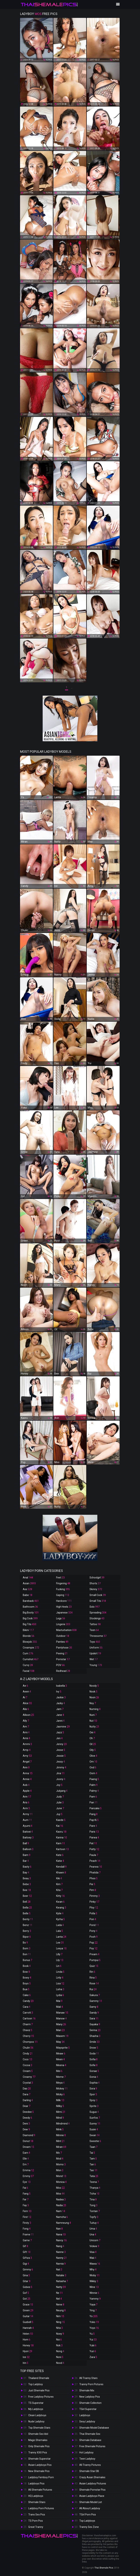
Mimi (60, 2111)
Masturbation (66, 1630)
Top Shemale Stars (39, 2427)
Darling (28, 2100)
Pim (93, 1890)
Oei (92, 1732)
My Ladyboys (35, 2409)
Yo (94, 2316)
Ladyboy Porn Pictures (41, 2508)
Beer (27, 1895)
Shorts (95, 1583)
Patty (94, 1849)
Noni (59, 2357)
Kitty (60, 1895)
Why (93, 2269)
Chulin (28, 2047)
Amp (26, 1749)
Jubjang (61, 1790)
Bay (26, 1872)
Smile (95, 2041)
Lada (60, 1925)
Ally (26, 1720)
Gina (26, 2275)
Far (25, 2199)
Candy (28, 2001)
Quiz (94, 1965)
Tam (93, 2158)
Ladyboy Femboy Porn (41, 2477)
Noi (59, 2339)
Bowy (27, 1977)
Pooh (94, 1936)
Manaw (62, 2012)
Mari (60, 2030)
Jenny (61, 1744)
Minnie (61, 2135)
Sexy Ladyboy (87, 2421)
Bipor (27, 1936)
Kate (59, 1855)
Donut (28, 2141)
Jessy (60, 1761)
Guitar (28, 2316)
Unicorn (95, 2240)
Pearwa (96, 1866)
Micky (60, 2094)
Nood (60, 2362)
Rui (93, 1989)
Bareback (31, 1600)
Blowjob (30, 1641)
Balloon (28, 1849)
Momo (61, 2164)
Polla (93, 1913)
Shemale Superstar (39, 2458)
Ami (26, 1732)
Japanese (64, 1612)
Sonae (94, 2071)
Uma (93, 2228)
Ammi (27, 1744)
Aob (26, 1784)
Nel (59, 2298)
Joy (59, 1784)
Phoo (94, 1878)
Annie (27, 1779)
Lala (59, 1930)
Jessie (61, 1755)
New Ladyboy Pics (89, 2396)
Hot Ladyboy (86, 2452)
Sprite (94, 2106)
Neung (61, 2310)
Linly (59, 1977)
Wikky (94, 2281)
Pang (94, 1814)
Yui (93, 2339)
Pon (93, 1919)
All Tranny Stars (88, 2378)
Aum (27, 1820)
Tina (93, 2199)
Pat (93, 1843)
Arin (27, 1796)
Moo (60, 2187)
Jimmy (61, 1767)
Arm (26, 1808)
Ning (60, 2322)
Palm (94, 1784)
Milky (60, 2106)
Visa (93, 2252)
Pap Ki (94, 1820)
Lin (58, 1965)
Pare (93, 1825)
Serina (95, 2030)
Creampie (31, 1647)
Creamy (29, 2076)
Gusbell (28, 2322)
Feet (60, 1577)
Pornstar (63, 1659)
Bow (26, 1971)
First (27, 2217)
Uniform (96, 1647)
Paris (94, 1831)
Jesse (60, 1749)
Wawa (95, 2263)
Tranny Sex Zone (89, 2526)
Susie (94, 2129)
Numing (95, 1709)
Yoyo (94, 2327)
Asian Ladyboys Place (91, 2495)
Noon (94, 1697)
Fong (26, 2228)
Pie (92, 1884)
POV (60, 1665)
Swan (95, 2135)
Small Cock (98, 1595)
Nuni (93, 1714)
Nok (59, 2345)
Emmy (28, 2176)
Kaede (60, 1820)
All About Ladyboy (89, 2508)
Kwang (61, 1907)
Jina (60, 1773)
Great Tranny (35, 2526)
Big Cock (30, 1618)
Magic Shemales (37, 2440)
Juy (59, 1814)
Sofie (94, 2065)
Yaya (93, 2304)
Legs (60, 1618)
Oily (93, 1749)
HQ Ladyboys (35, 2495)
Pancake (96, 1808)
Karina (61, 1837)
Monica (61, 2181)
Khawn (61, 1872)
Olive (93, 1755)
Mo (59, 2152)
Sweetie (95, 2141)
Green (28, 2310)
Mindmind (63, 2123)
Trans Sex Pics (36, 2514)
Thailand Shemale (38, 2378)
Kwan (60, 1901)
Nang (60, 2246)
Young (96, 1665)
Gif (25, 2246)
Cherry (28, 2036)
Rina (93, 1977)
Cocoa (27, 2065)
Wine (94, 2287)
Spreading (98, 1612)
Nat (59, 2269)
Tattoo (95, 1624)
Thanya (95, 2187)
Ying (93, 2310)
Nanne (61, 2252)
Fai (25, 2187)
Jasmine (63, 1726)
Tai (92, 2152)
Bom (26, 1948)
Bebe (27, 1884)
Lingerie (63, 1624)
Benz (27, 1925)
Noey (60, 2333)
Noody (94, 1685)
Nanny (61, 2257)
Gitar (26, 2281)
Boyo (27, 1983)
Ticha (94, 2193)
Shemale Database (90, 2440)
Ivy (58, 1691)
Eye (26, 2181)
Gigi (26, 2263)
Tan (93, 2164)
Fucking (63, 1589)
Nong (60, 2351)
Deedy (27, 2117)
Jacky (60, 1703)
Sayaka (95, 2024)
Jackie (61, 1697)
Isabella (61, 1685)
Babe (27, 1595)
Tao (93, 2170)
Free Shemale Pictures (92, 2446)
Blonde (28, 1635)
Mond (61, 2176)
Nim (60, 2316)
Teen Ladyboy (87, 2458)
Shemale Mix (86, 2390)
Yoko (94, 2322)
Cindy (28, 2053)
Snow (94, 2047)
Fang (26, 2193)
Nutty (94, 1726)
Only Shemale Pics (39, 2446)
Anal (28, 1577)
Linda (60, 1971)
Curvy (28, 1665)
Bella (27, 1907)
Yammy (95, 2298)
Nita (59, 2327)
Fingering (63, 1583)
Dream (28, 2146)
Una (93, 2234)
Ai (25, 1697)
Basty (27, 1866)
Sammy (96, 2001)
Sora (93, 2088)
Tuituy (94, 2222)
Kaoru (61, 1831)
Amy (27, 1755)
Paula (94, 1855)
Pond (94, 1925)
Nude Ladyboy (36, 2421)
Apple (27, 1790)
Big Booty (31, 1612)
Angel (27, 1761)
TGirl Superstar (88, 2409)
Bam (26, 1855)
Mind (60, 2117)
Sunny (95, 2123)
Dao (27, 2088)
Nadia (61, 2205)
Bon (27, 1954)
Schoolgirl (97, 1577)
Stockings (97, 1618)
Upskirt (95, 1653)
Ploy (94, 1907)
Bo (25, 1942)
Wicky (95, 2275)
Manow (61, 2018)
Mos (60, 2193)
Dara (26, 2094)
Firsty (27, 2222)
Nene (60, 2304)
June (60, 1808)
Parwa (94, 1837)
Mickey (62, 2088)
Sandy (94, 2012)
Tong (93, 2205)
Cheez (27, 2030)
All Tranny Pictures (90, 2464)
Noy (93, 1703)
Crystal (28, 2082)
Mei (59, 2071)
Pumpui (95, 1960)
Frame (28, 2234)
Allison (28, 1714)
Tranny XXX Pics (37, 2452)
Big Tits (29, 1624)
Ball (26, 1843)
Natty (61, 2287)
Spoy (93, 2100)
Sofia (94, 2059)
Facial (28, 1670)
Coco (27, 2059)
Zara (93, 2357)
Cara (26, 2006)
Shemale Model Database (94, 2427)
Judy (60, 1796)
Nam (60, 2211)
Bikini (28, 1630)
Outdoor (62, 1635)
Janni (60, 1720)
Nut (93, 1720)
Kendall (61, 1866)
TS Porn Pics (35, 2520)
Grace (28, 2304)
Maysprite (63, 2047)
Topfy (94, 2217)
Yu (92, 2333)
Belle (26, 1913)
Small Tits (98, 1600)
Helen (28, 2333)
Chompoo (30, 2041)
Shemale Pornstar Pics (92, 2489)
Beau (27, 1878)
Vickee (94, 2246)
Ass (27, 1589)
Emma (28, 2170)
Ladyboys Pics (36, 2483)
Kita (59, 1890)
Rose (94, 1983)
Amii (26, 1738)
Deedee (28, 2111)
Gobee (27, 2287)
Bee (27, 1890)
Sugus (94, 2111)
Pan (94, 1802)
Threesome (98, 1635)
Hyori (27, 2351)
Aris (26, 1802)
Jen (59, 1738)
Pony (93, 1930)
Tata (94, 2176)
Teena (94, 2181)
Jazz (60, 1732)
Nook (93, 1691)
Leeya (61, 1948)
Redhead (63, 1670)
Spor (93, 2094)
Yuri (93, 2351)
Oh (92, 1738)
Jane (60, 1714)
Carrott (28, 2012)
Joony (60, 1779)
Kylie (59, 1913)
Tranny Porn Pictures (91, 2384)
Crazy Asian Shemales (92, 2477)
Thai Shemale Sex (89, 2433)
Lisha (60, 1989)
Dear (26, 2106)
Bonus (27, 1960)
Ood (93, 1767)
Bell (26, 1901)
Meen (60, 2059)
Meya (60, 2082)
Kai (59, 1825)
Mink (60, 2129)
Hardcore (64, 1600)
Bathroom (30, 1606)
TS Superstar (36, 2402)
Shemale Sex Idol (38, 2433)
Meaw (60, 2053)
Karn (60, 1843)
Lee (60, 1942)
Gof (26, 2292)
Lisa (60, 1983)
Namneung (63, 2222)
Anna (27, 1773)
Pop (94, 1942)
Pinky (94, 1901)
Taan (93, 2146)
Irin (25, 2362)
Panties (62, 1641)
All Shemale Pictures (40, 2489)
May (60, 2041)
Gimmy (28, 2269)
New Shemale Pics (39, 2471)
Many (61, 2024)
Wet (94, 1659)
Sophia (95, 2082)
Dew (26, 2129)
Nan (59, 2228)
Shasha (95, 2036)
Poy (93, 1948)
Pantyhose (64, 1647)
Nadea (61, 2199)
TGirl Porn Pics (87, 2514)
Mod (59, 2158)
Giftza (27, 2257)
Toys (95, 1641)
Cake (27, 1995)
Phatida (95, 1872)
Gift (26, 2252)
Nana (61, 2234)
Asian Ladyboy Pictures (92, 2483)
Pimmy (95, 1895)
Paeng (94, 1779)
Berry (27, 1930)
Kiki (59, 1878)
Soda (94, 2053)
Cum (28, 1653)
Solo (95, 1606)
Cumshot (30, 1659)
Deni (26, 2123)
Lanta (61, 1936)
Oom (93, 1773)
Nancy (61, 2240)
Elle (26, 2158)
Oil (93, 1744)
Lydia (60, 1995)
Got (26, 2298)
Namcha (62, 2217)
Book (27, 1965)
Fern (27, 2211)
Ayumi (27, 1825)
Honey (28, 2345)
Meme (61, 2076)
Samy (94, 2006)
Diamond (29, 2135)
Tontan (95, 2211)
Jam (59, 1709)
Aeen (27, 1691)
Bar (26, 1860)
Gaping (62, 1595)
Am (26, 1726)
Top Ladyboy (35, 2384)
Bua (26, 1989)
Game (27, 2240)
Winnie (94, 2292)
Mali (59, 2006)
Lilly (59, 1954)
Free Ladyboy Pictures (41, 2396)
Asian (29, 1583)
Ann (26, 1767)
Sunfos (95, 2117)
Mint (60, 2141)
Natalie (61, 2275)
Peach (95, 1860)
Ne (59, 2292)
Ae (25, 1685)
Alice (27, 1703)
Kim (59, 1884)
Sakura (95, 1995)
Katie (60, 1860)
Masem (62, 2036)
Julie (60, 1802)
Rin (92, 1971)
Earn (26, 2152)
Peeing (62, 1653)
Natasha (62, 2281)
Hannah (28, 2327)
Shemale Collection (90, 2402)
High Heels (64, 1606)
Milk (60, 2100)
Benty (28, 1919)
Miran (61, 2146)
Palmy (94, 1790)
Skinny (96, 1589)
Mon (59, 2170)
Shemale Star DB (89, 2471)
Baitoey (28, 1837)
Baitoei (28, 1831)
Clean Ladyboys (37, 2415)
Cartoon (29, 2018)
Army (28, 1814)
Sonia (94, 2076)
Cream (28, 2071)
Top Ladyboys (87, 2520)
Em (26, 2164)
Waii (93, 2257)
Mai (59, 2001)
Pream (94, 1954)
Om (93, 1761)
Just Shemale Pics (39, 2390)
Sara (94, 2018)
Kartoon (62, 1849)
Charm (28, 2024)
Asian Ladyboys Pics (40, 2464)
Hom (26, 2339)
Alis (26, 1709)
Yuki (93, 2345)
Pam (93, 1796)
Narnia (61, 2263)
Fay (26, 2205)
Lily (59, 1960)
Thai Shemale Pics (103, 2568)
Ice (26, 2357)
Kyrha (60, 1919)
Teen (94, 1630)
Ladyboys (84, 2415)
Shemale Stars (36, 2502)
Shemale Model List (90, 2502)
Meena (61, 2065)
